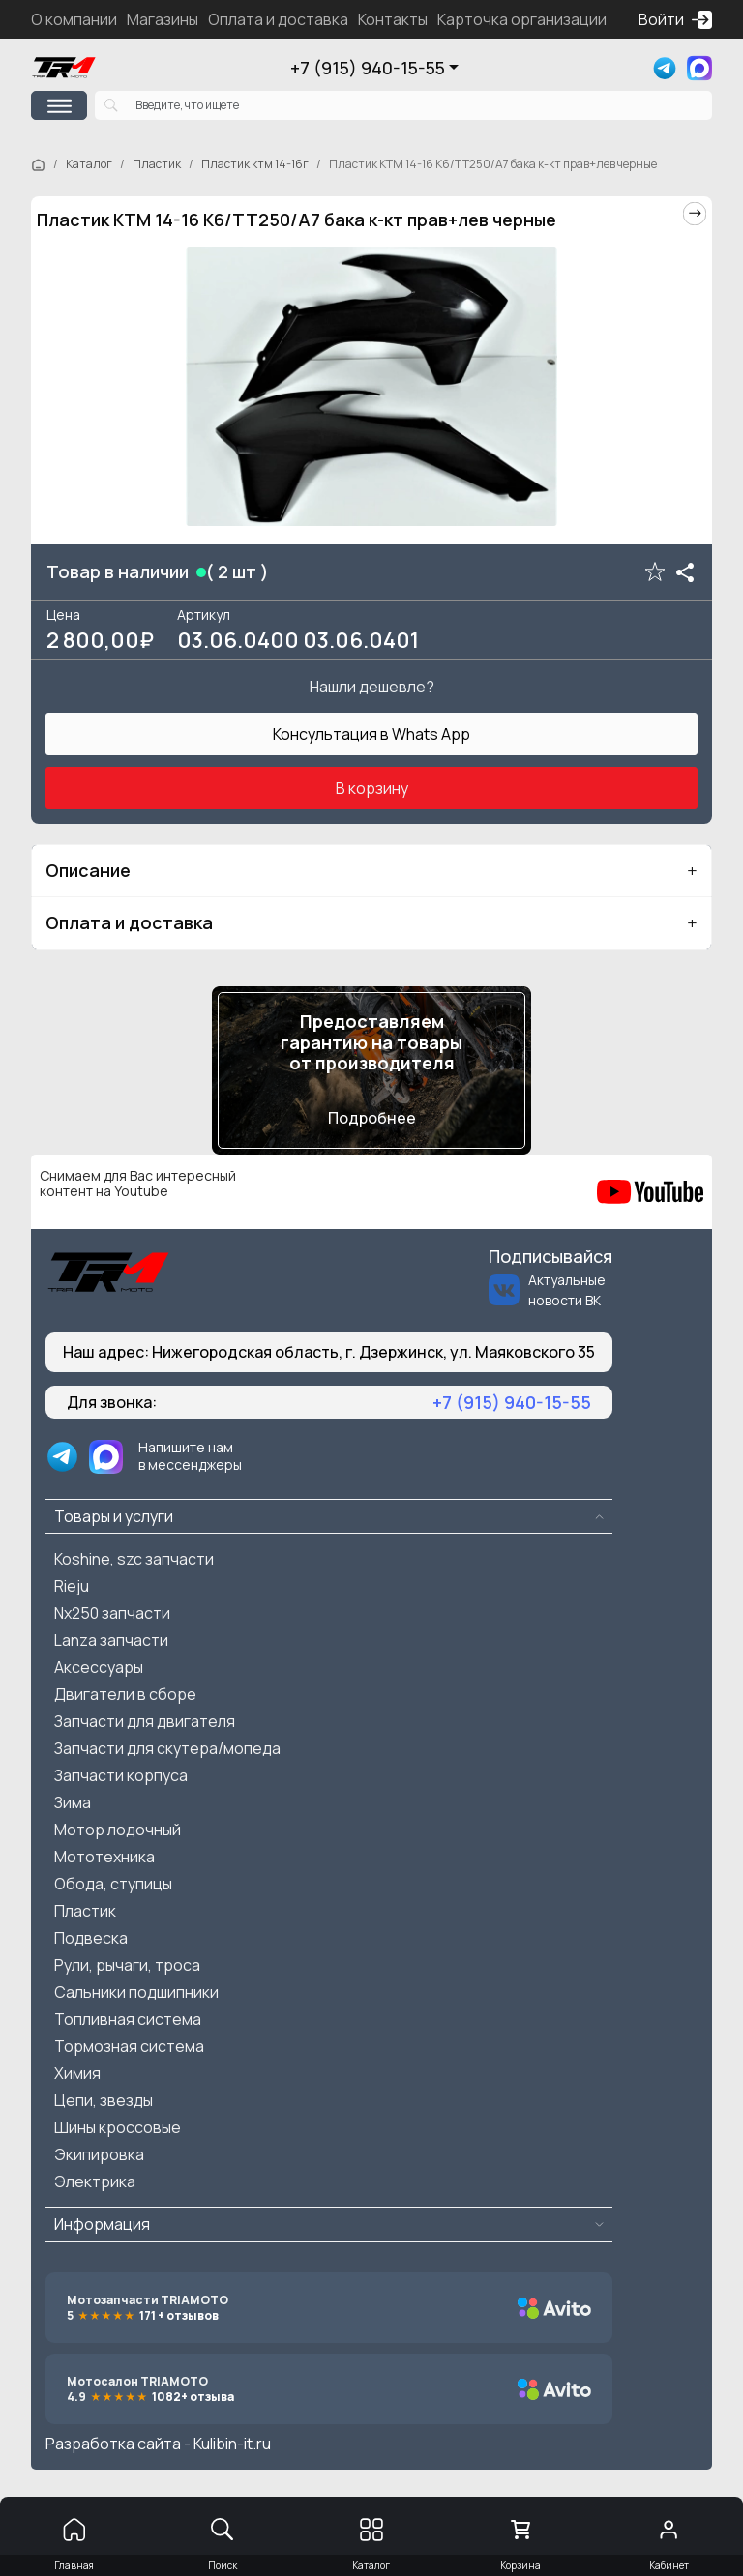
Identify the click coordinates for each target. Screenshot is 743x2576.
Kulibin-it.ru (232, 2443)
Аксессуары (98, 1667)
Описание (88, 870)
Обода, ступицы (113, 1883)
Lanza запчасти (111, 1640)
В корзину (372, 788)
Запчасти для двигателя (144, 1721)
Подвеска (91, 1937)
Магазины (162, 19)
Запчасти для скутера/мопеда (167, 1748)
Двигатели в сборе (125, 1694)
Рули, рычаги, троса (127, 1965)
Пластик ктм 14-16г (255, 164)
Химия (77, 2073)
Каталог (89, 164)
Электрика (94, 2181)
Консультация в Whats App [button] (371, 734)
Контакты (393, 19)
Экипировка (99, 2154)
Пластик (157, 164)
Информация (102, 2224)
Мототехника (104, 1856)
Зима (72, 1802)
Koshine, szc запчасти (134, 1558)
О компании (74, 19)
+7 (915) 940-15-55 (367, 67)
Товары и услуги (113, 1516)
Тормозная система (129, 2046)
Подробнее (372, 1117)
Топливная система (127, 2019)
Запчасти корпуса (121, 1775)
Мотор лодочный (117, 1829)
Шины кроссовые (117, 2127)
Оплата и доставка (278, 19)
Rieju (71, 1585)
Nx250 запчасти (112, 1613)
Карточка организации (522, 19)
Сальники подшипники (136, 1992)
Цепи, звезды (103, 2100)
